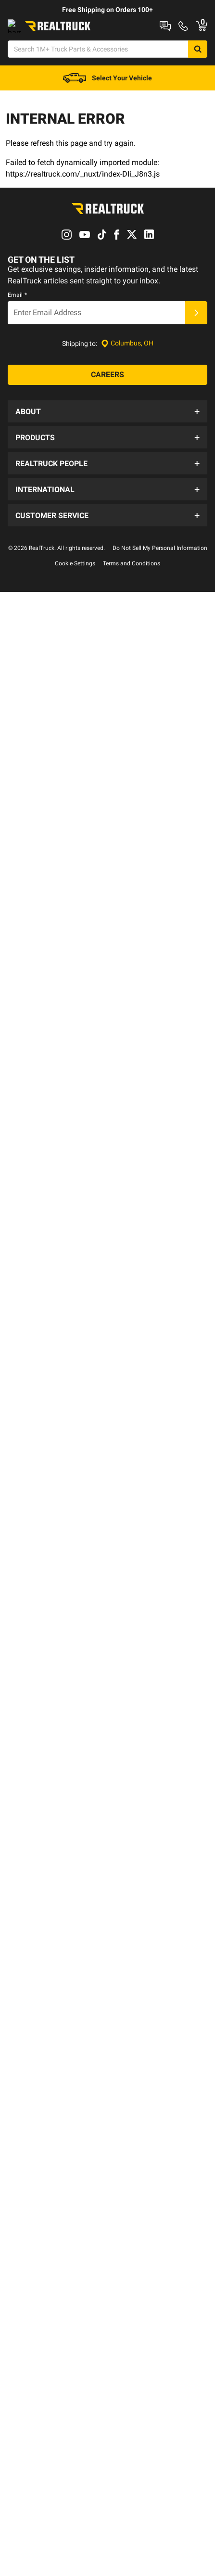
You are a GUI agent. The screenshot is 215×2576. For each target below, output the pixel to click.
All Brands (30, 718)
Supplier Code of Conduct (53, 563)
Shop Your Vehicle (34, 142)
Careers (26, 486)
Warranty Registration (48, 1150)
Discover (55, 217)
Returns (27, 1111)
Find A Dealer (34, 1131)
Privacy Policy (36, 544)
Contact (127, 40)
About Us (29, 467)
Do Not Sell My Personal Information (160, 1239)
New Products (36, 699)
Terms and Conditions (131, 1254)
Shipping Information (46, 1073)
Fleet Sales (31, 1207)
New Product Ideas (43, 757)
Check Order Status (44, 1092)
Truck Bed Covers (65, 167)
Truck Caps (23, 192)
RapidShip (30, 680)
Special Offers (36, 737)
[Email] (96, 352)
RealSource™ (34, 797)
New (12, 167)
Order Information (42, 1034)
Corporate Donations (46, 816)
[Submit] (196, 352)
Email (17, 335)
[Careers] (107, 415)
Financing (30, 1054)
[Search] (179, 65)
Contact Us (32, 1015)
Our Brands (32, 505)
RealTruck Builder (160, 25)
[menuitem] (18, 118)
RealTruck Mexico (41, 956)
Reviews (27, 835)
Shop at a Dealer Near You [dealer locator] (61, 40)
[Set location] (127, 384)
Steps (68, 192)
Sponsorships (35, 854)
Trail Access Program (46, 874)
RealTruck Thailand (43, 975)
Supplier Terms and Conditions (60, 582)
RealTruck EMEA (39, 937)
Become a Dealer (40, 601)
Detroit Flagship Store (49, 621)
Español (27, 1188)
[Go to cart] (165, 89)
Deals (14, 217)
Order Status (174, 40)
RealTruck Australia (44, 917)
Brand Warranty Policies (51, 1169)
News (23, 524)
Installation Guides (43, 660)
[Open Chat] (22, 89)
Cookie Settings (75, 1254)
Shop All (18, 117)
